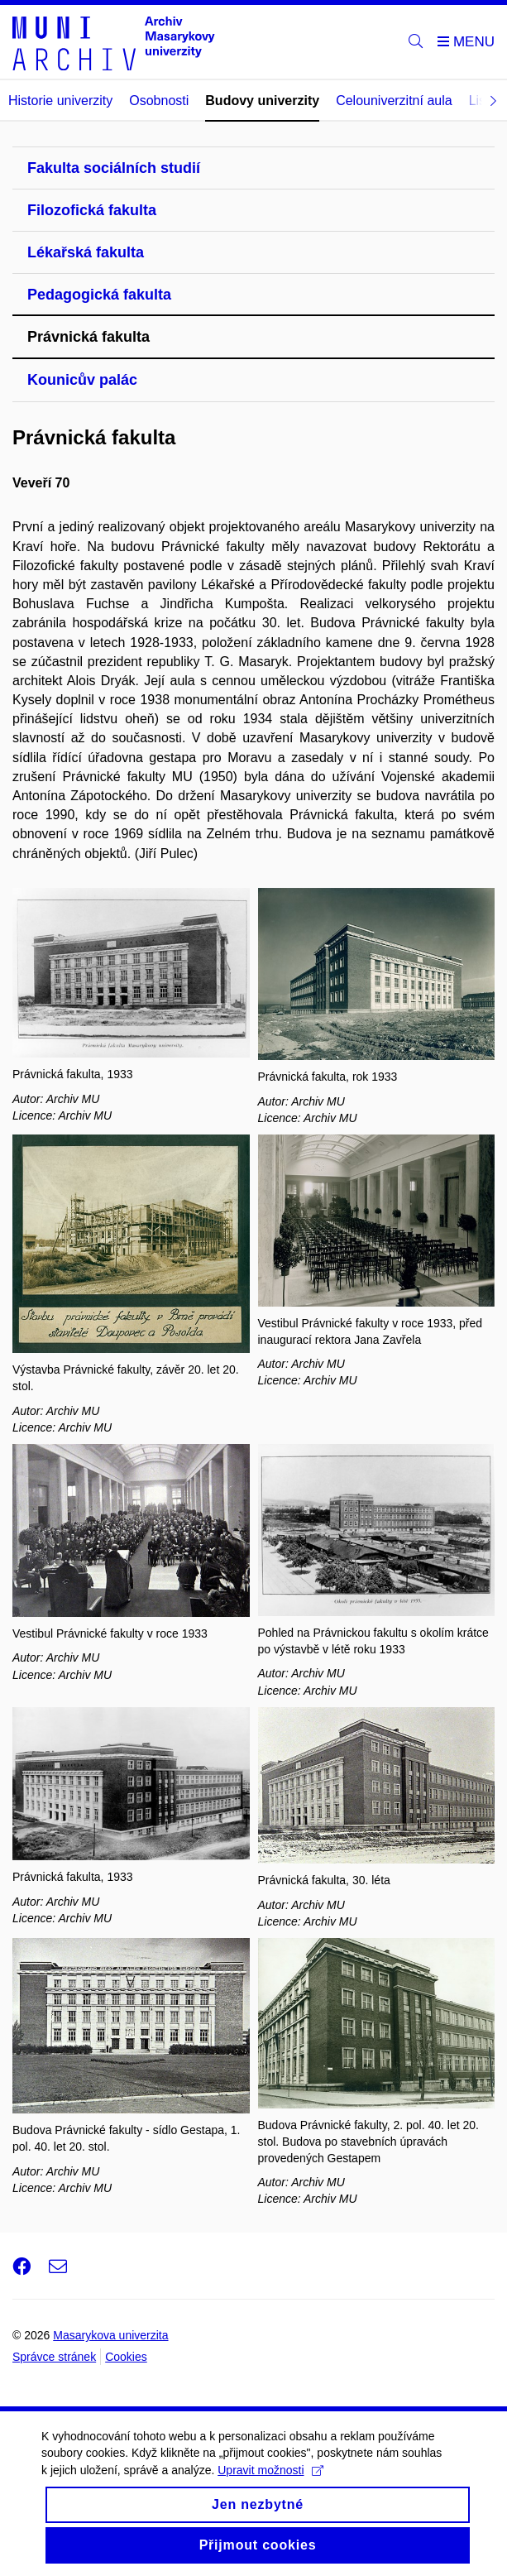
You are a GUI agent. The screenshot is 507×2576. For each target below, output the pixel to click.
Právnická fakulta (88, 337)
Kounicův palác (82, 380)
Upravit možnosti (270, 2471)
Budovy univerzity (262, 101)
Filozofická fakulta (91, 210)
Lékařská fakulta (85, 252)
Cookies (126, 2356)
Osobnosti (159, 101)
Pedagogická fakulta (99, 294)
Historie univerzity (60, 101)
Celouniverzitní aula (394, 101)
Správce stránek (54, 2356)
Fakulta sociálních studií (113, 168)
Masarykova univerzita (110, 2335)
